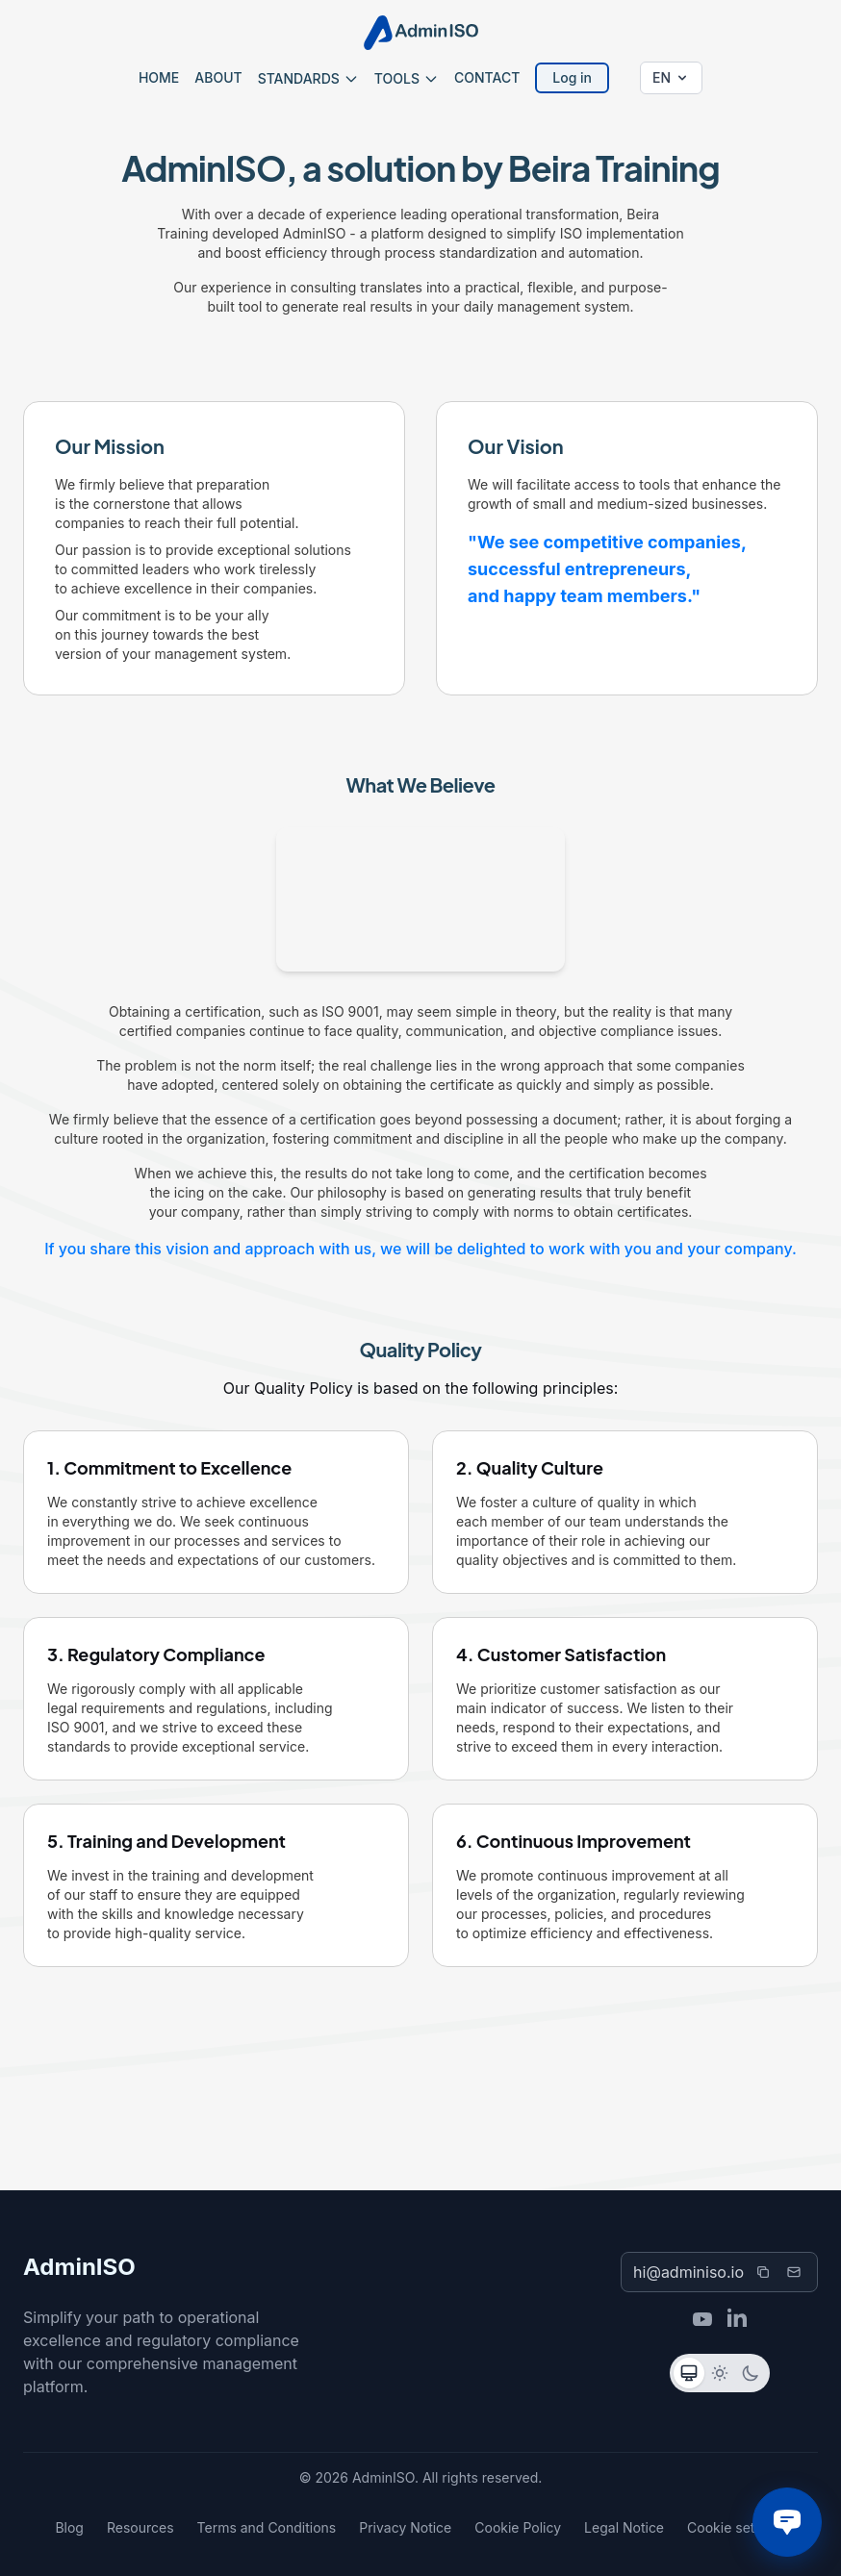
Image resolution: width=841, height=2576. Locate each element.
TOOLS (406, 78)
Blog (69, 2527)
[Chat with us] (787, 2522)
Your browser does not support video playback (420, 899)
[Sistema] (689, 2373)
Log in (572, 77)
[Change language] (671, 78)
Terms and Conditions (267, 2527)
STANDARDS (308, 78)
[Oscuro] (750, 2373)
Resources (140, 2527)
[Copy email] (763, 2272)
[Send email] (793, 2272)
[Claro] (719, 2373)
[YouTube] (702, 2319)
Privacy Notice (405, 2527)
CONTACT (487, 77)
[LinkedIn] (737, 2319)
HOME (159, 77)
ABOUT (218, 77)
